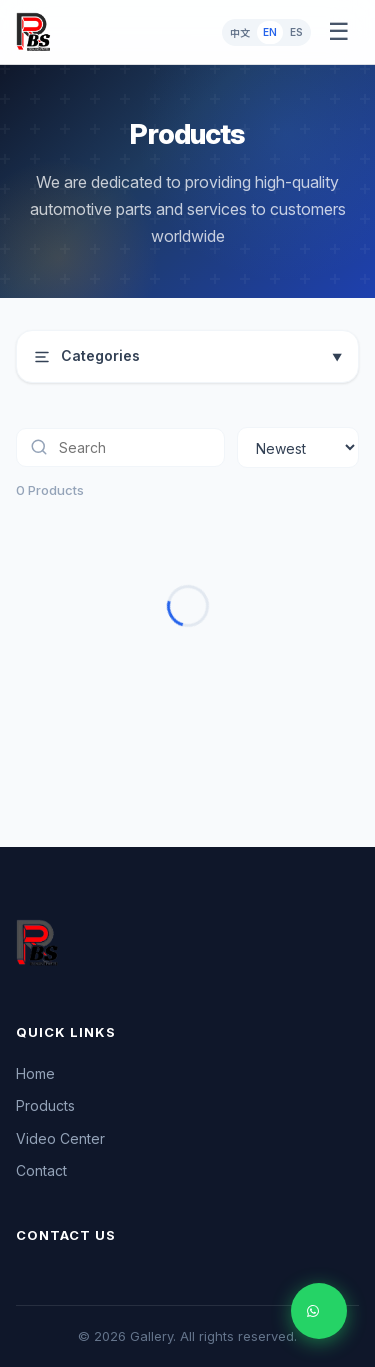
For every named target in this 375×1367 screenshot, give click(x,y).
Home (35, 1073)
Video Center (60, 1138)
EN (270, 32)
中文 (240, 33)
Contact (41, 1170)
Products (45, 1105)
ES (296, 32)
